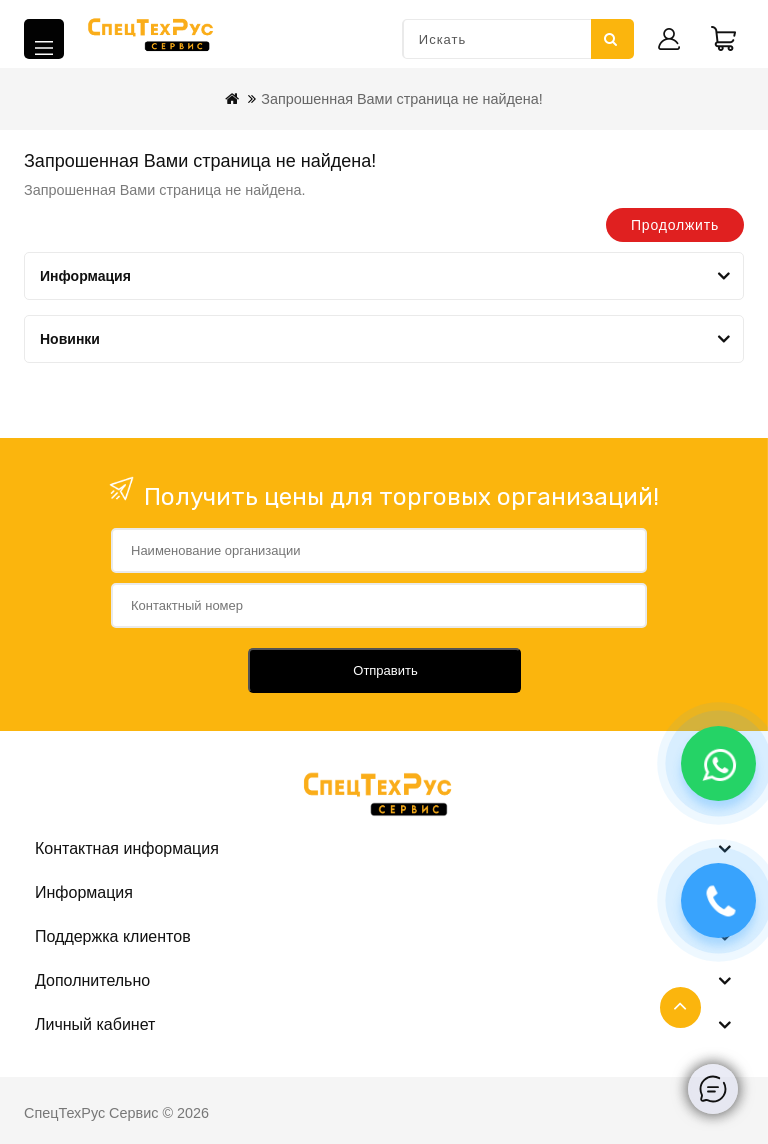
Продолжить (675, 225)
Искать (611, 39)
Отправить (385, 670)
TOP (680, 1007)
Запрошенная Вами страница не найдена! (402, 99)
